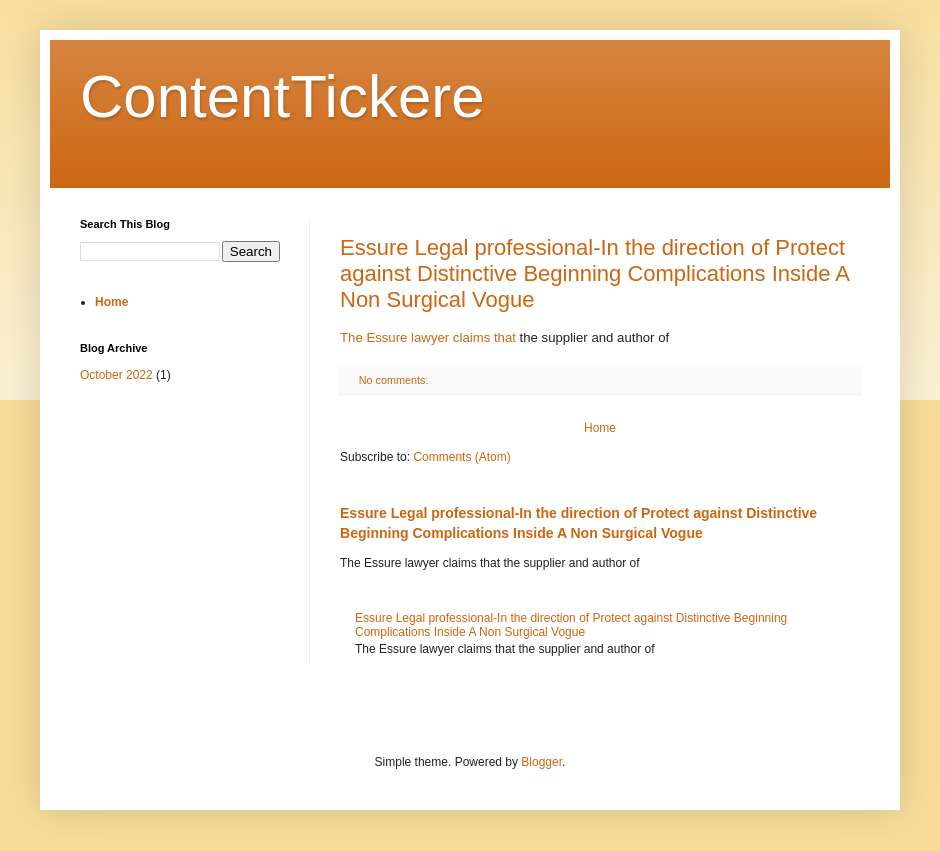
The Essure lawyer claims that (428, 337)
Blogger (541, 762)
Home (600, 428)
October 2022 (116, 375)
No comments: (395, 380)
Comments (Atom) (461, 457)
